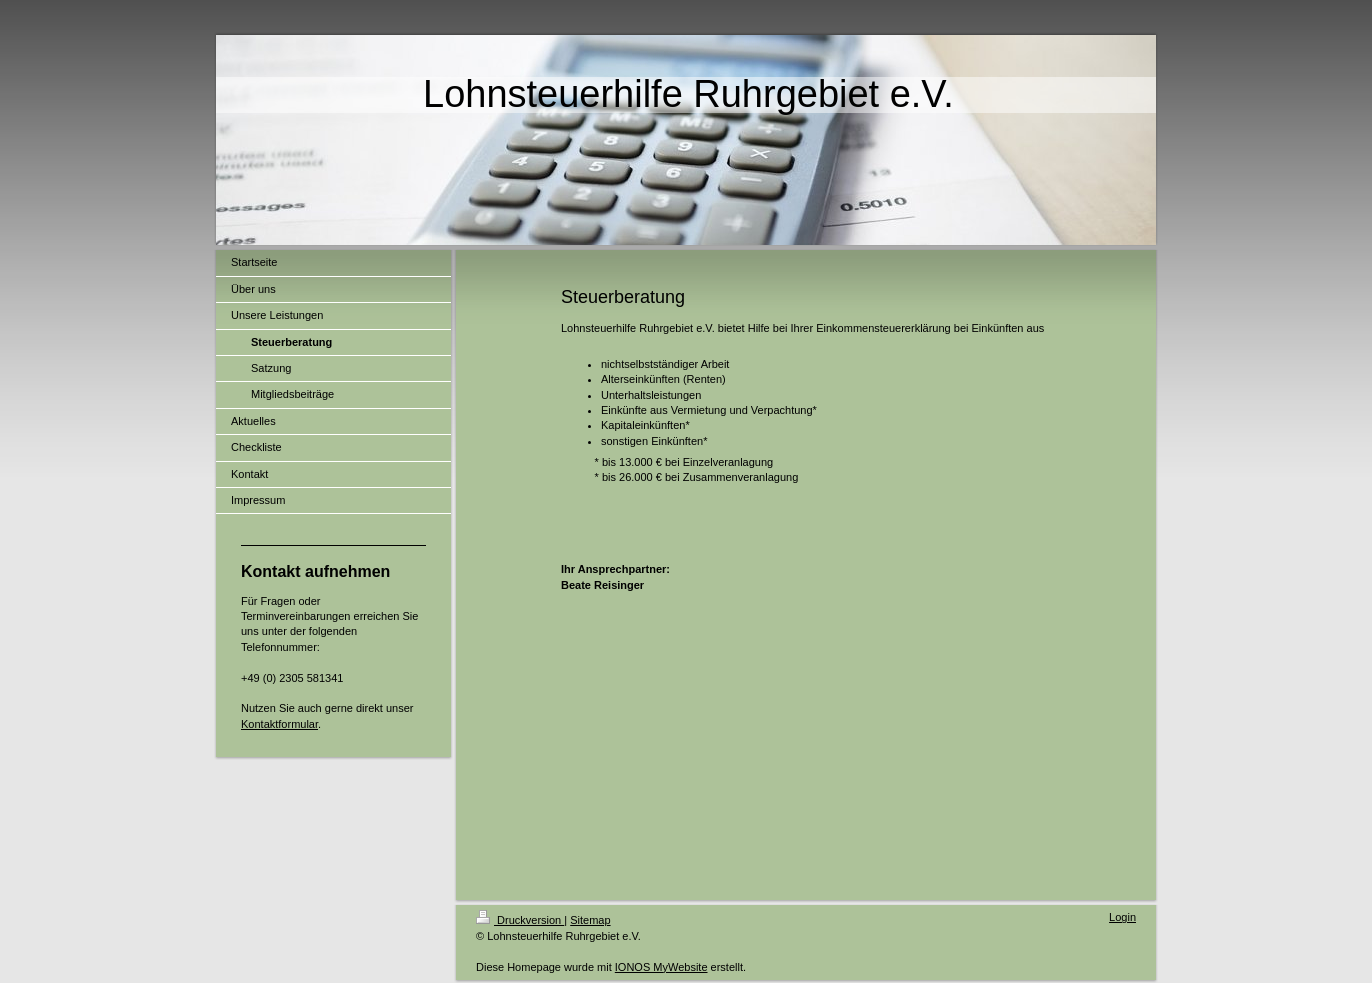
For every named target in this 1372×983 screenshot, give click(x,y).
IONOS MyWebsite (661, 967)
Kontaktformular (279, 724)
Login (1122, 917)
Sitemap (590, 920)
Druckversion (520, 920)
